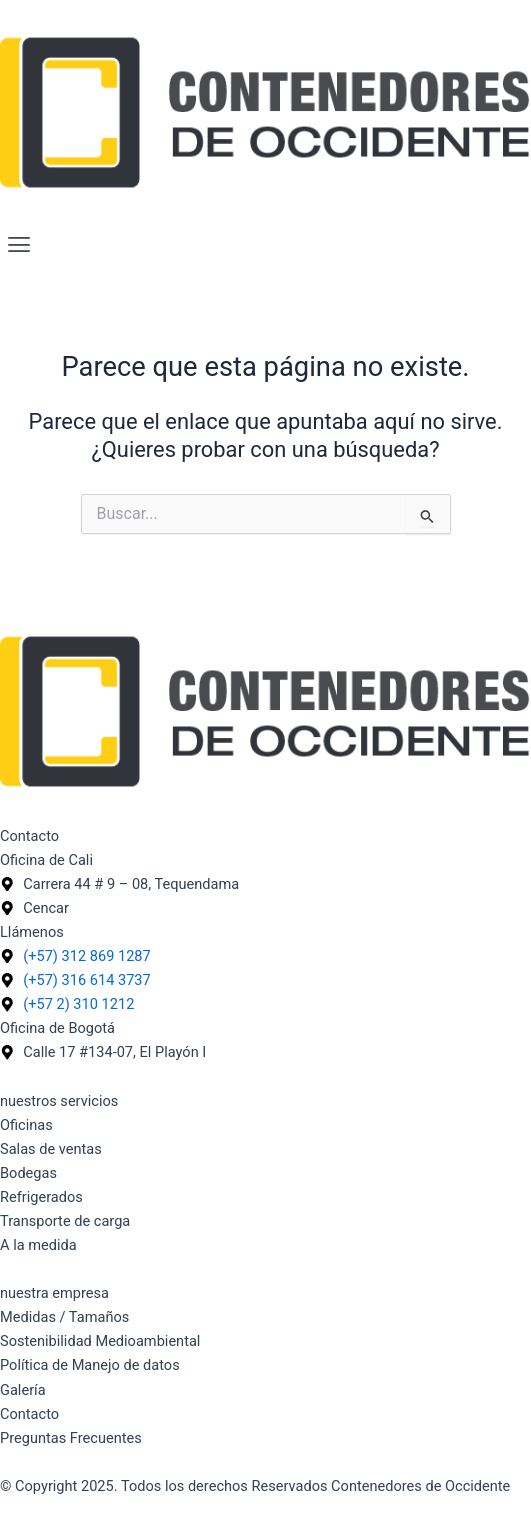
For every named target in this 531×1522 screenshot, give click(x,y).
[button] (265, 245)
